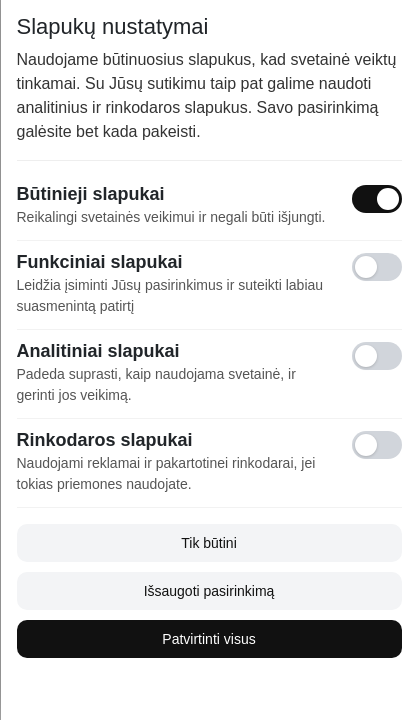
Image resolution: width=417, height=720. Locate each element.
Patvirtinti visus (208, 639)
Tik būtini (209, 543)
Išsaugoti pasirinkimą (208, 591)
